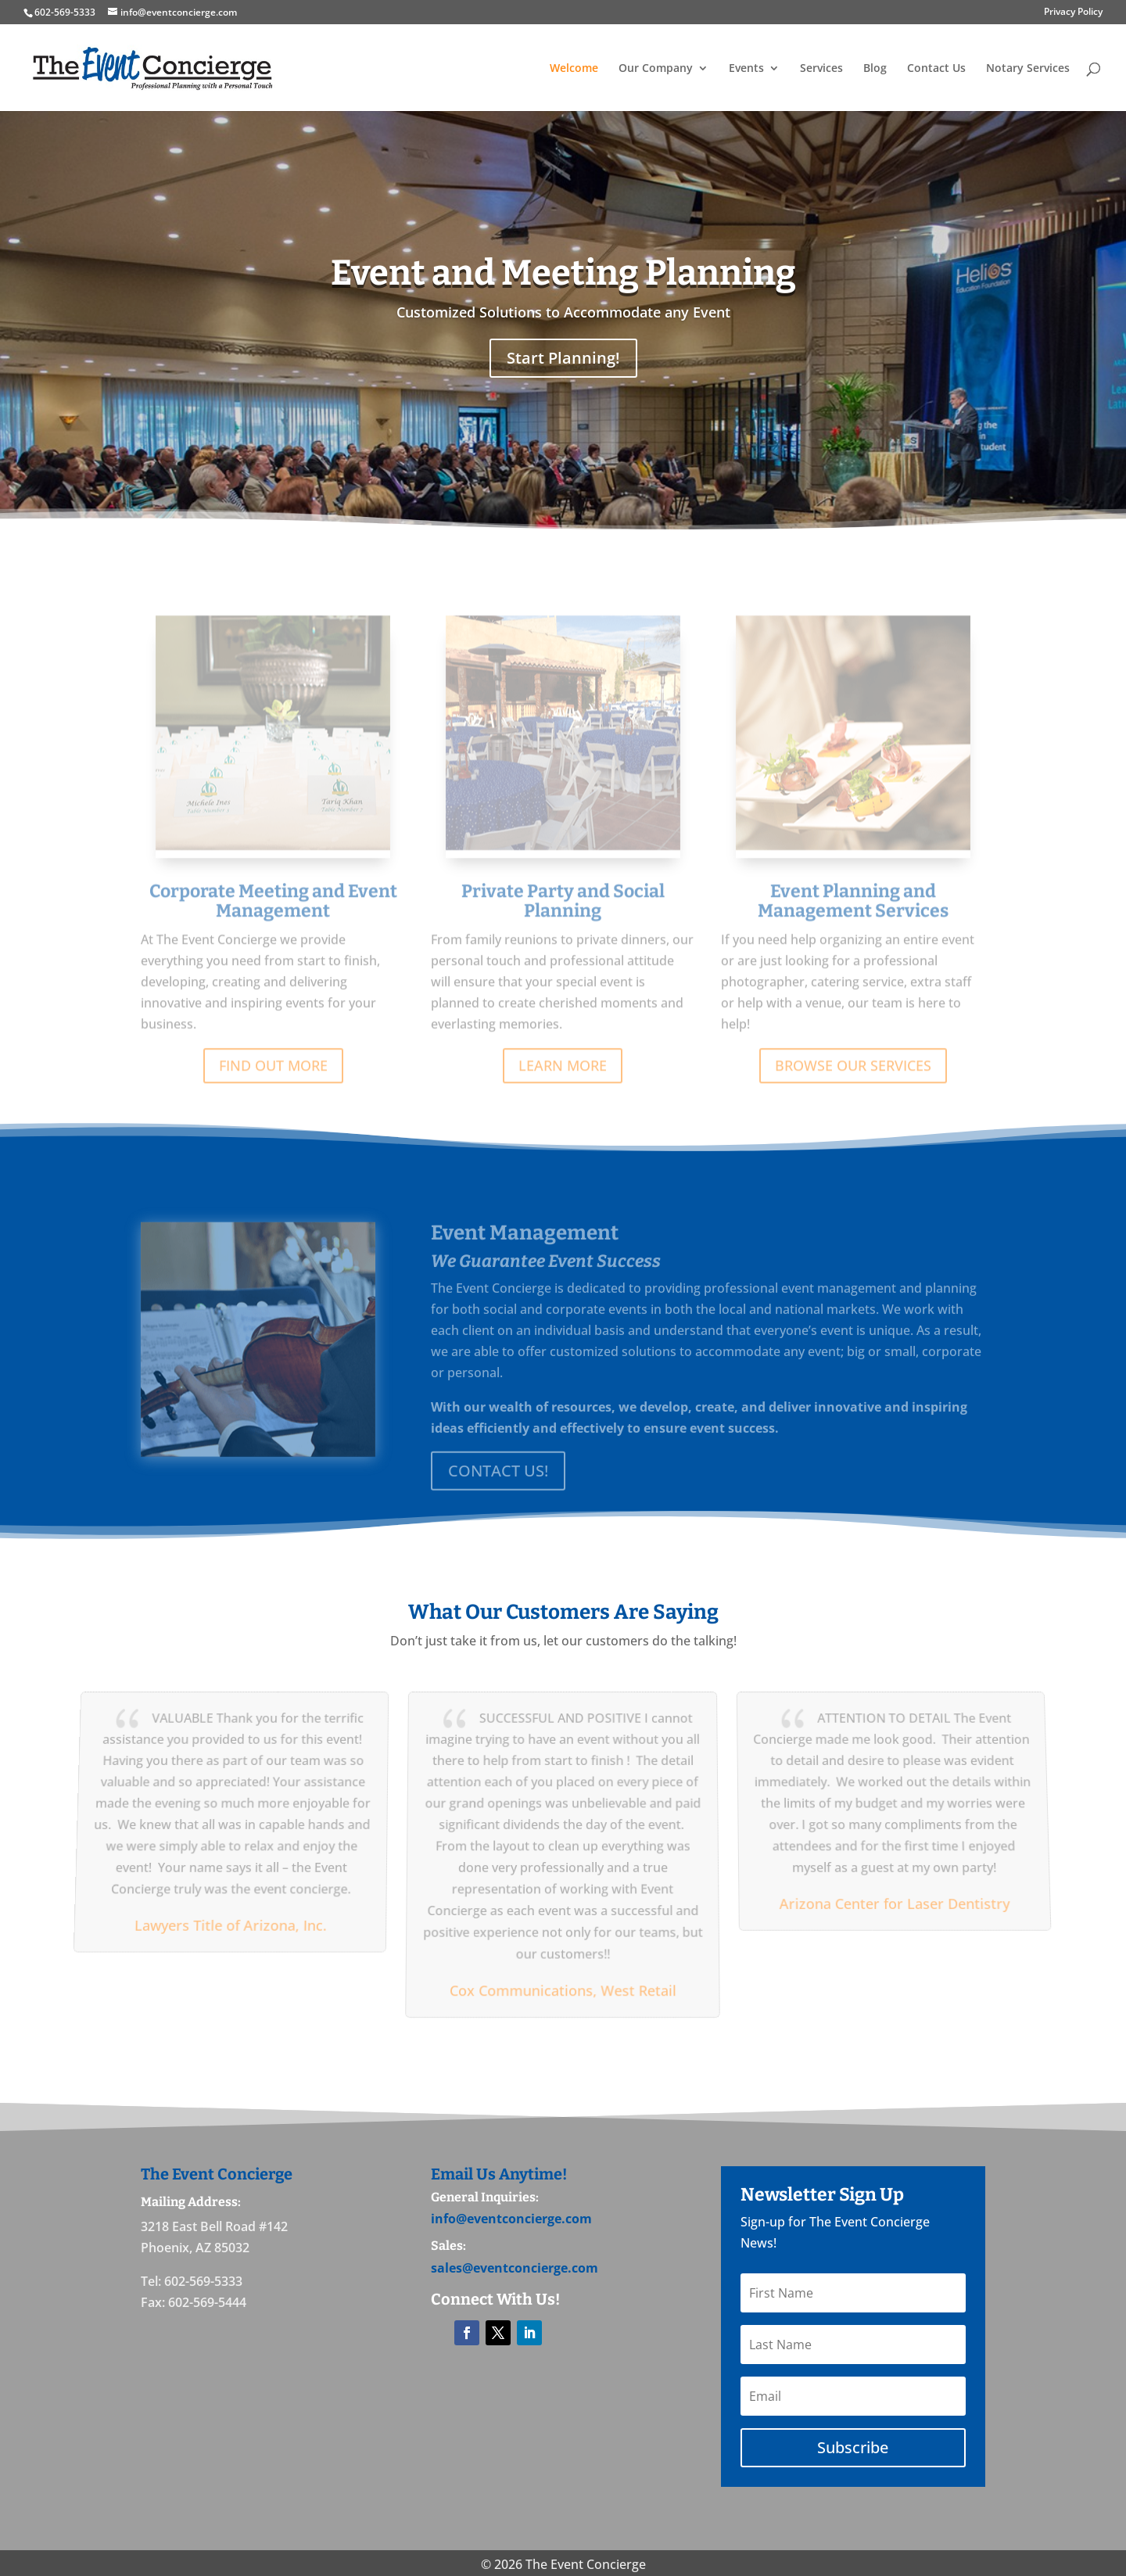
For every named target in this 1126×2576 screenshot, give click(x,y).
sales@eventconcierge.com (514, 2267)
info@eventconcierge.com (511, 2218)
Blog (875, 69)
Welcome (574, 69)
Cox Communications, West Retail (563, 1987)
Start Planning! (563, 357)
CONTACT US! (498, 1483)
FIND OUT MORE (273, 1085)
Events (746, 69)
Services (821, 69)
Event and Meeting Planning (563, 273)
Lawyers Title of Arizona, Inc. (227, 1923)
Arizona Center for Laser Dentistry (896, 1902)
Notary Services (1028, 69)
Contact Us (936, 69)
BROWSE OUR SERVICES (853, 1085)
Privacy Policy (1073, 12)
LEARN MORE (562, 1085)
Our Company (656, 69)
